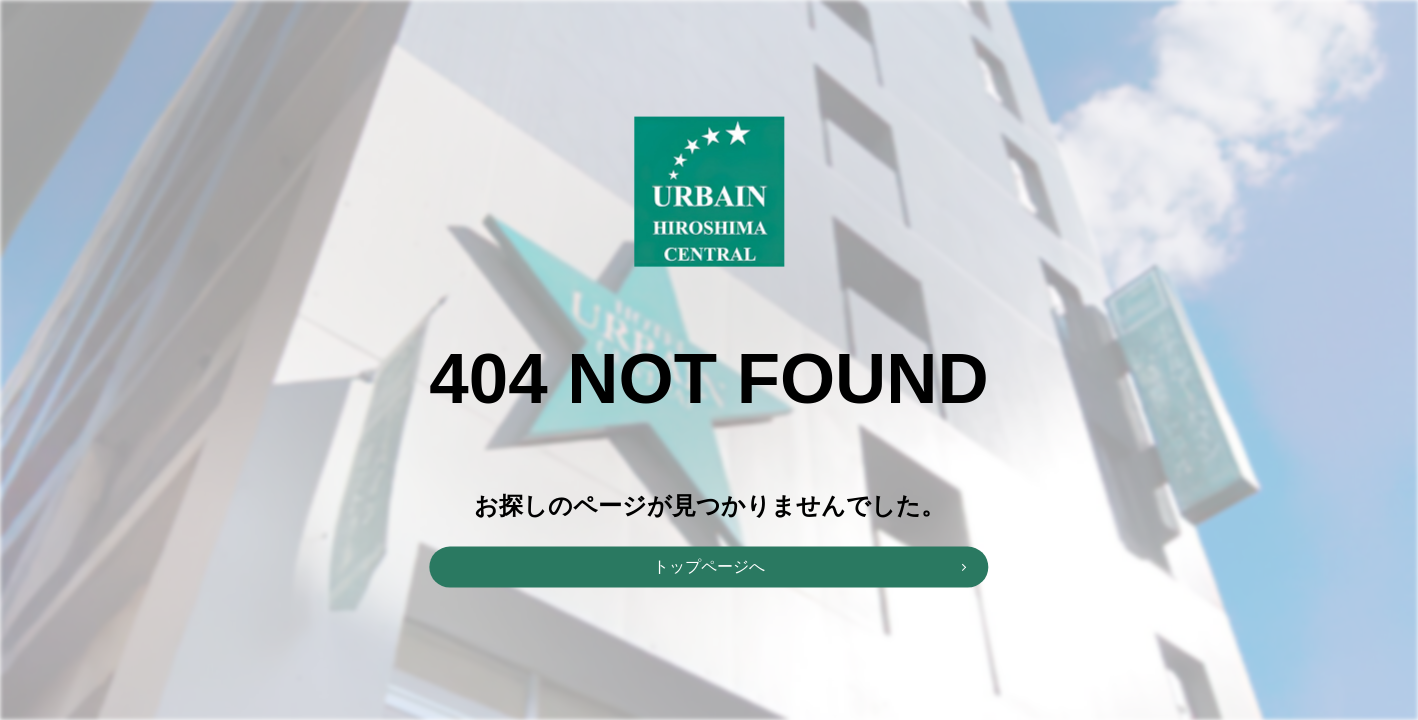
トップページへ (709, 565)
